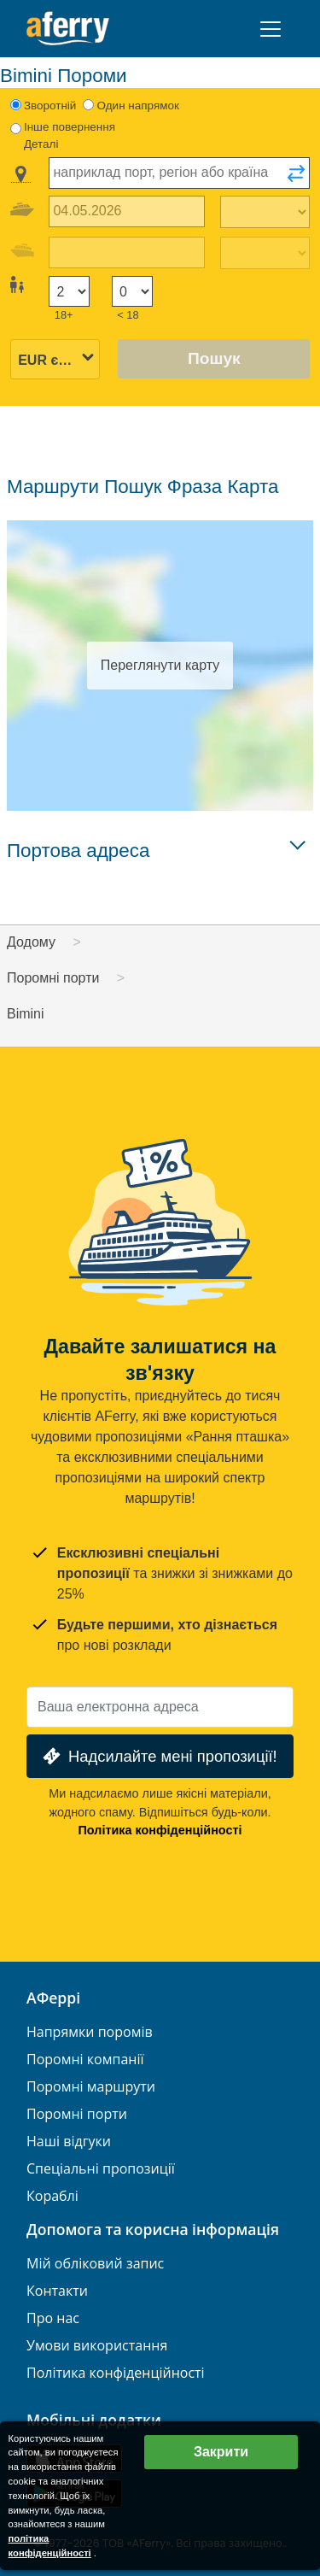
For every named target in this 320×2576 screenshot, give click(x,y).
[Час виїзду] (265, 212)
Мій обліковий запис (95, 2264)
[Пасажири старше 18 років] (69, 292)
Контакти (57, 2291)
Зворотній (50, 105)
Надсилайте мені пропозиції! (157, 1756)
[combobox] (179, 173)
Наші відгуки (68, 2141)
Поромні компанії (85, 2059)
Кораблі (52, 2196)
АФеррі (53, 1998)
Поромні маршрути (90, 2087)
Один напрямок (138, 105)
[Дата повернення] (127, 252)
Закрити (221, 2451)
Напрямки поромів (89, 2032)
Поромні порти (76, 2114)
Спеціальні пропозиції (100, 2169)
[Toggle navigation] (270, 29)
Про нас (52, 2318)
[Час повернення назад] (265, 253)
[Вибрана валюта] (55, 360)
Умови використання (96, 2346)
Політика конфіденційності (160, 1830)
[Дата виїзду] (127, 211)
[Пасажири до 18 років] (132, 292)
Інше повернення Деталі (69, 135)
